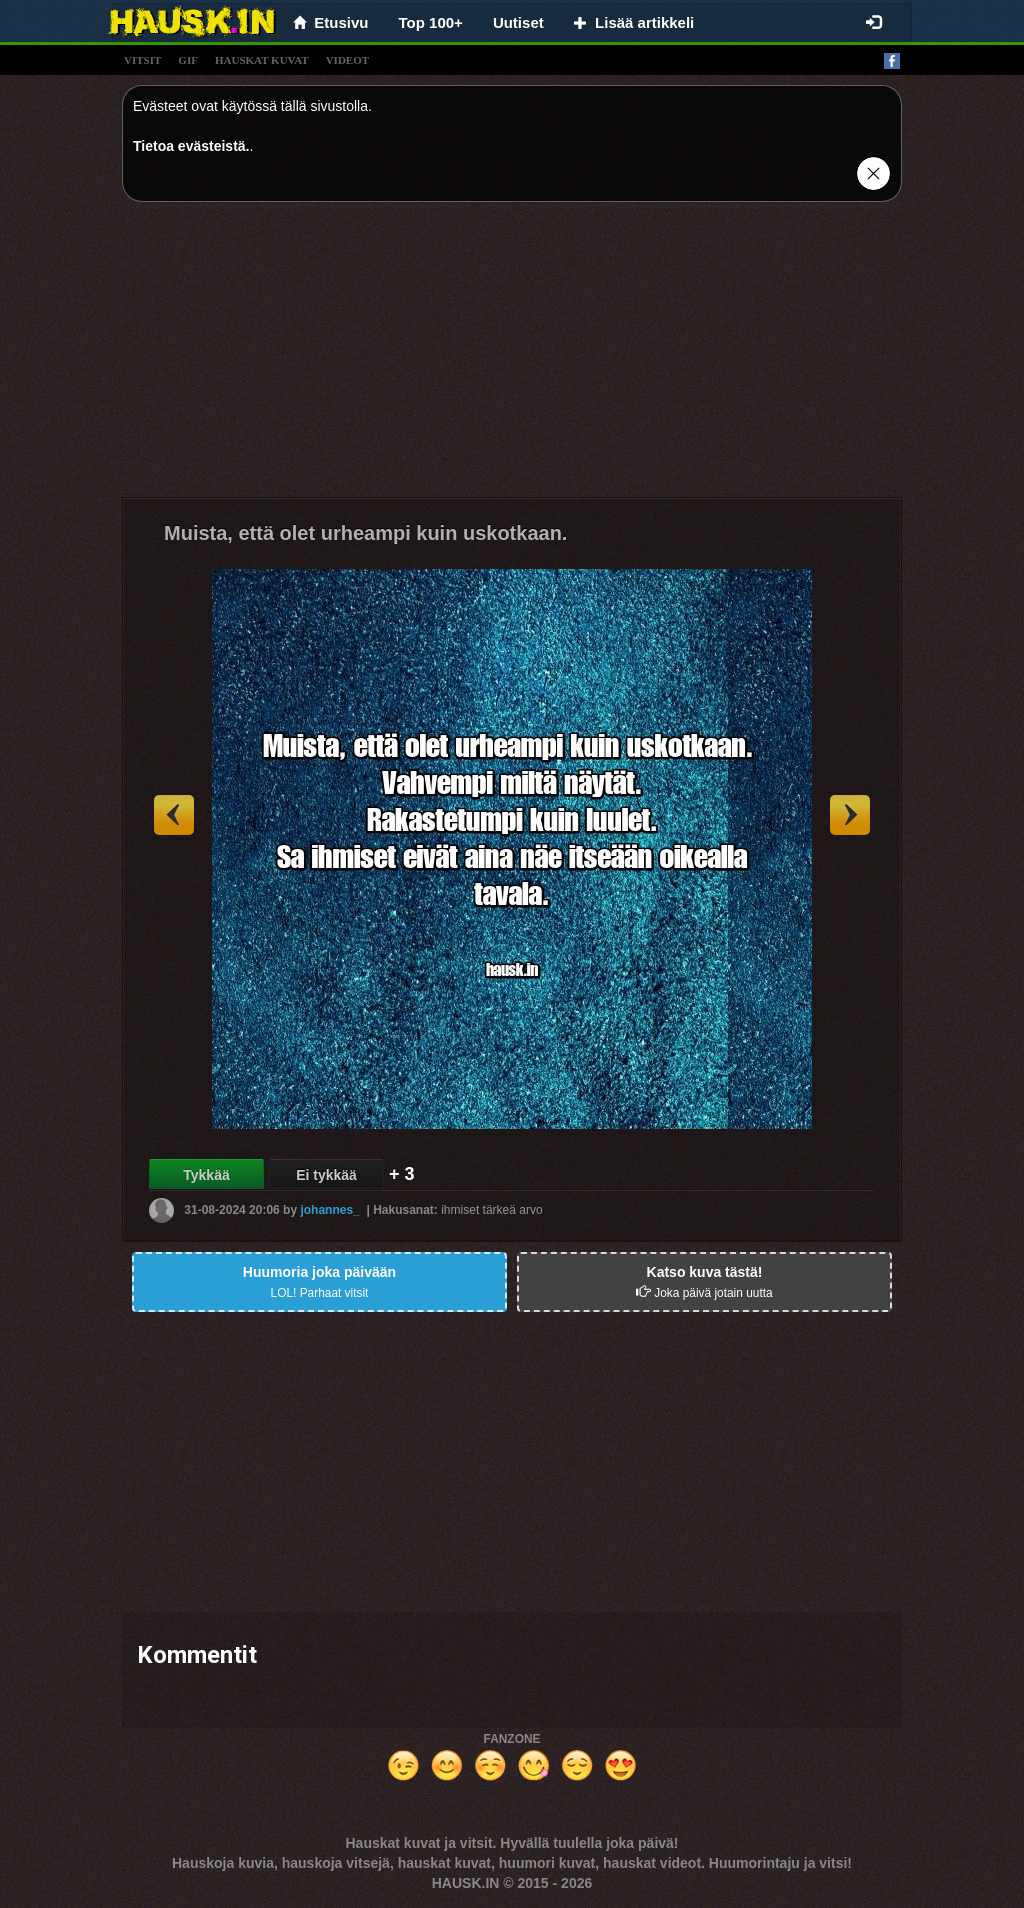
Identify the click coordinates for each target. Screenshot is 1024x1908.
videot (347, 60)
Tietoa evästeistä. (191, 146)
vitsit (142, 60)
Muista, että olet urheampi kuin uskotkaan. (365, 533)
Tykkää (206, 1175)
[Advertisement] (512, 357)
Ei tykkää (326, 1175)
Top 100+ (431, 22)
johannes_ (329, 1210)
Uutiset (518, 22)
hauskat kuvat (262, 60)
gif (188, 60)
